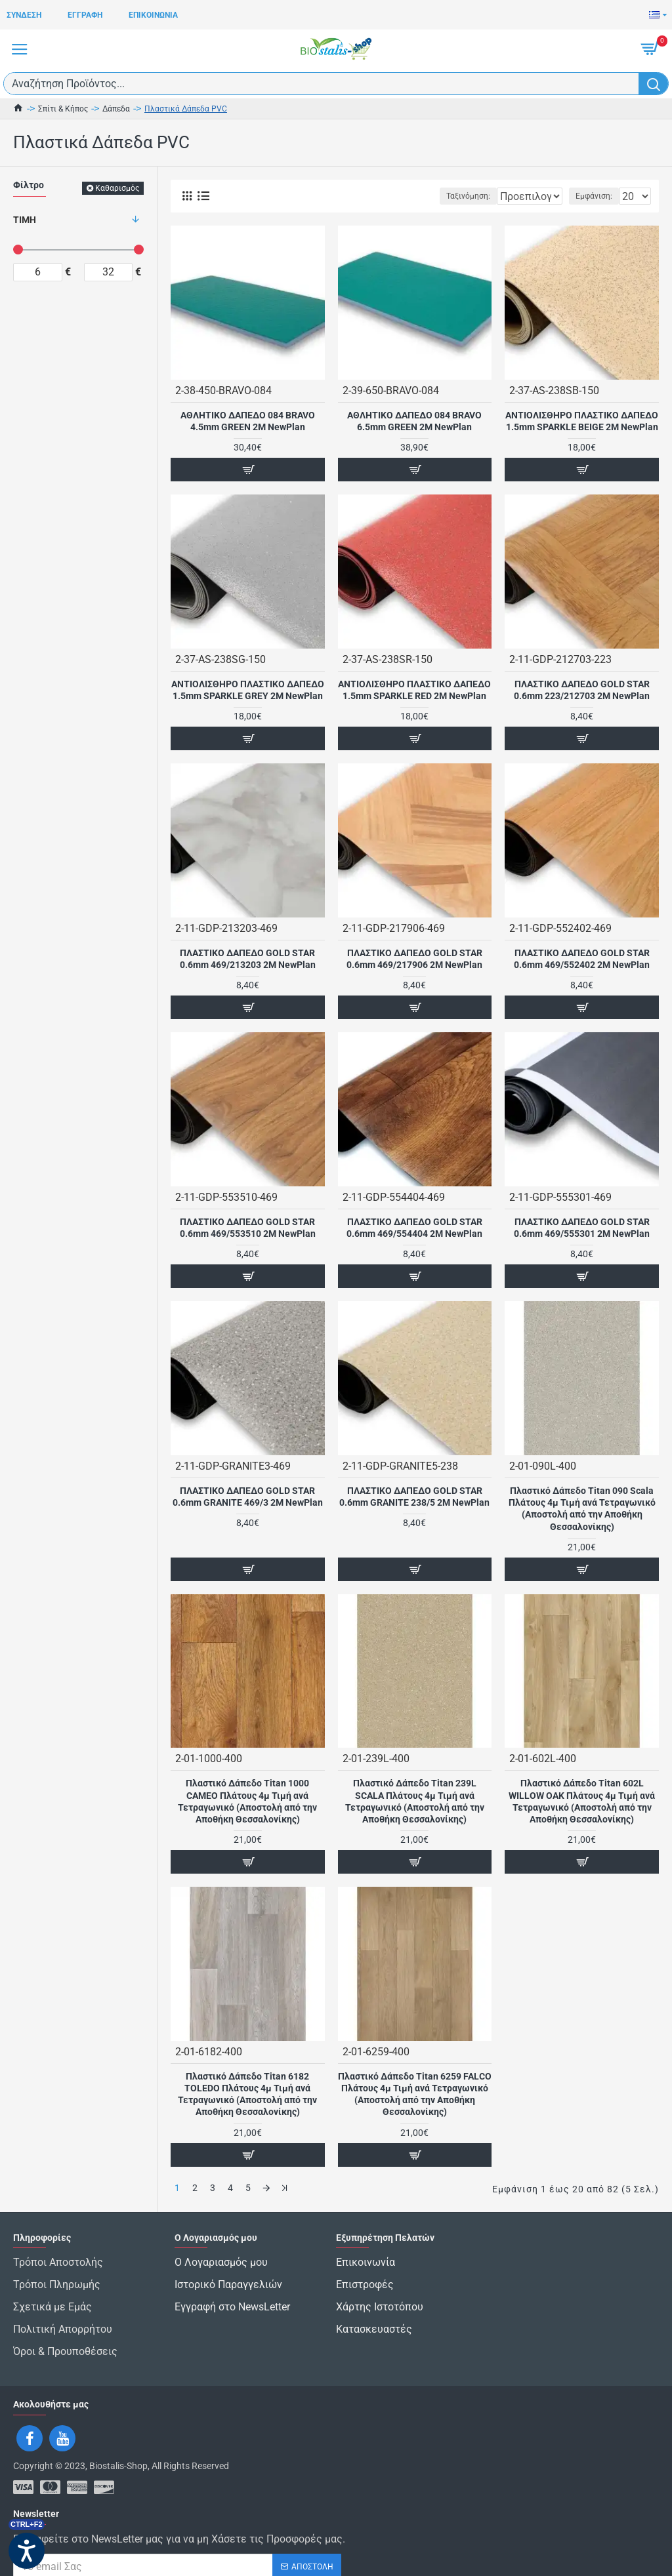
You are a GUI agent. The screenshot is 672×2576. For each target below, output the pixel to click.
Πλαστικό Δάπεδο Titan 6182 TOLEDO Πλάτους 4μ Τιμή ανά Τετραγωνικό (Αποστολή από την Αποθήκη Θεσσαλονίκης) (247, 2094)
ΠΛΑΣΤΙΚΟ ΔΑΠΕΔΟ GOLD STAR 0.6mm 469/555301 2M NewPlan (582, 1228)
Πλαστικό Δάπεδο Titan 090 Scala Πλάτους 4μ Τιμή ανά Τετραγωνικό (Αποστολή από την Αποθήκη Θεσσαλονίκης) (582, 1508)
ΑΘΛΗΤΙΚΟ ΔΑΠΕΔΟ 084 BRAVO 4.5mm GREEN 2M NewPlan (247, 421)
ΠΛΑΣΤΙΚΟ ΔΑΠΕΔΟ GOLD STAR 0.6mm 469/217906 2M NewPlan (414, 959)
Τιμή (24, 219)
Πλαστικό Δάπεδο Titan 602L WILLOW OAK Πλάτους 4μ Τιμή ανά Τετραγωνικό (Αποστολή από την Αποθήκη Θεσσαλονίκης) (582, 1801)
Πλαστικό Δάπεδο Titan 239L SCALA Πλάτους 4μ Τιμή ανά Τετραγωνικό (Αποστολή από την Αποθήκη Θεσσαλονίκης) (414, 1801)
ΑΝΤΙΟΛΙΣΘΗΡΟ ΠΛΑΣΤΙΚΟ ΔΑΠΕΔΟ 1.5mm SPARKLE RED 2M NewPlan (414, 690)
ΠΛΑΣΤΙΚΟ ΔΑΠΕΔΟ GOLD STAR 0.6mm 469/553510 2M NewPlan (248, 1228)
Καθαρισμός (117, 188)
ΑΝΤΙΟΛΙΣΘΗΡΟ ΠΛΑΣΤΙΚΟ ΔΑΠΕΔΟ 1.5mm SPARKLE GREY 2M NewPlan (247, 690)
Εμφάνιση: (594, 196)
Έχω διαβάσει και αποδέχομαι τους (157, 2555)
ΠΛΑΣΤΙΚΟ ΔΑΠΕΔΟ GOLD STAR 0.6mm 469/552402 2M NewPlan (582, 959)
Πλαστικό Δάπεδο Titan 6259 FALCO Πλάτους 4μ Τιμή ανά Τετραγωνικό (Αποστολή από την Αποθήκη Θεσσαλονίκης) (415, 2094)
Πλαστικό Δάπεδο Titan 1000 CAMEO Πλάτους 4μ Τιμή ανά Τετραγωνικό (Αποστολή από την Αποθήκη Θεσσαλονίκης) (247, 1801)
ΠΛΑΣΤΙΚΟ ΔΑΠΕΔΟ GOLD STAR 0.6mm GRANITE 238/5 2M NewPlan (414, 1496)
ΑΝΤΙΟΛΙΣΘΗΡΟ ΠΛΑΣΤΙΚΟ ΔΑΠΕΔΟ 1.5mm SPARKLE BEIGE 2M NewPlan (581, 421)
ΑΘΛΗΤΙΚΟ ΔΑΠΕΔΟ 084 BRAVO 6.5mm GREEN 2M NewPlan (414, 421)
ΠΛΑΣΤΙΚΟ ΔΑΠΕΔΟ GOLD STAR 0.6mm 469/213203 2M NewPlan (248, 959)
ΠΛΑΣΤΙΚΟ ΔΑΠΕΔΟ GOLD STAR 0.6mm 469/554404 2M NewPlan (414, 1228)
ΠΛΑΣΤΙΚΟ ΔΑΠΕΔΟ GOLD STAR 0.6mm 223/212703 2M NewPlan (582, 690)
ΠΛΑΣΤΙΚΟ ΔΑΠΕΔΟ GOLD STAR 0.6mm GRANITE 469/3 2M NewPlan (248, 1496)
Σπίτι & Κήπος (63, 108)
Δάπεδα (116, 108)
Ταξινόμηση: (393, 196)
